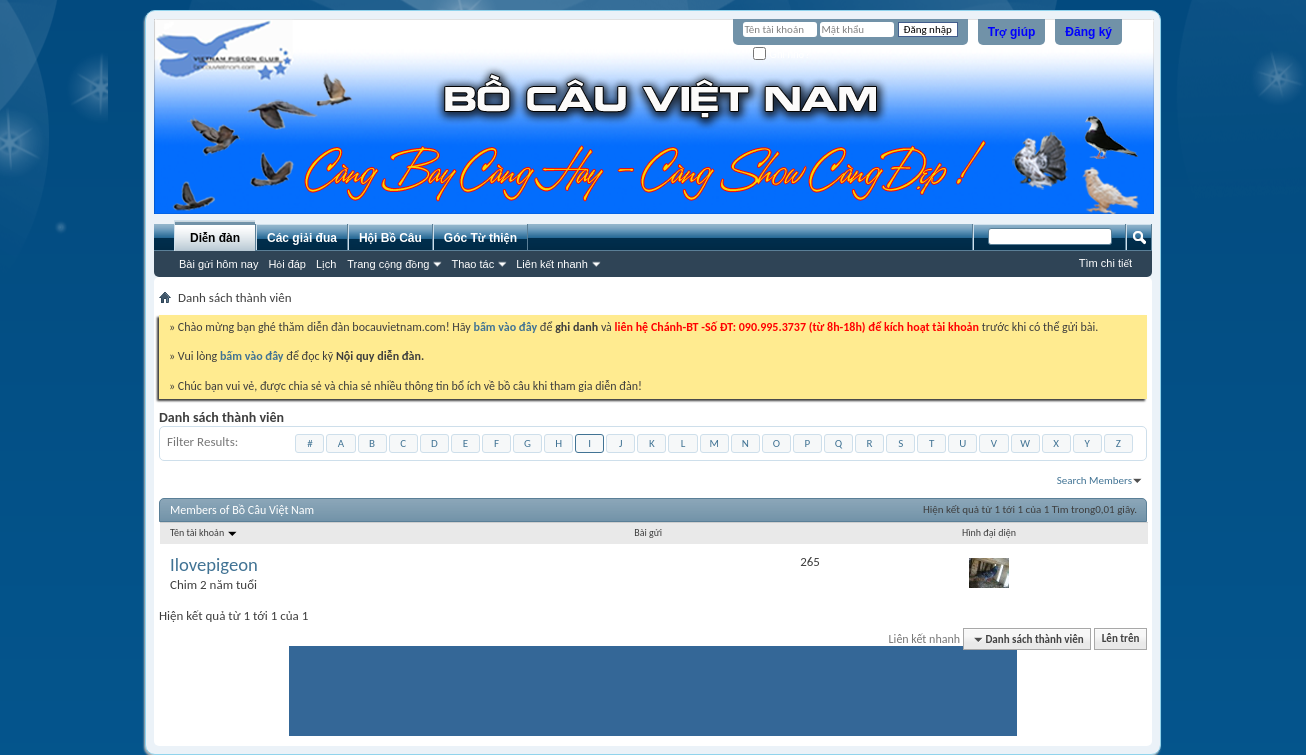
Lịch (326, 264)
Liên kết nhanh (552, 264)
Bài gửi (648, 532)
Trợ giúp (1012, 32)
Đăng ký (1088, 32)
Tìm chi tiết (1105, 263)
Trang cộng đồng (388, 264)
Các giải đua (302, 238)
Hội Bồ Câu (390, 238)
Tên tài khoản (204, 532)
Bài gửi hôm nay (218, 264)
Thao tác (472, 264)
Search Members (1094, 480)
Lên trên (1121, 639)
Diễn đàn (215, 238)
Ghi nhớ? (781, 54)
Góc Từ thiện (480, 238)
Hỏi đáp (287, 264)
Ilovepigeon (214, 565)
